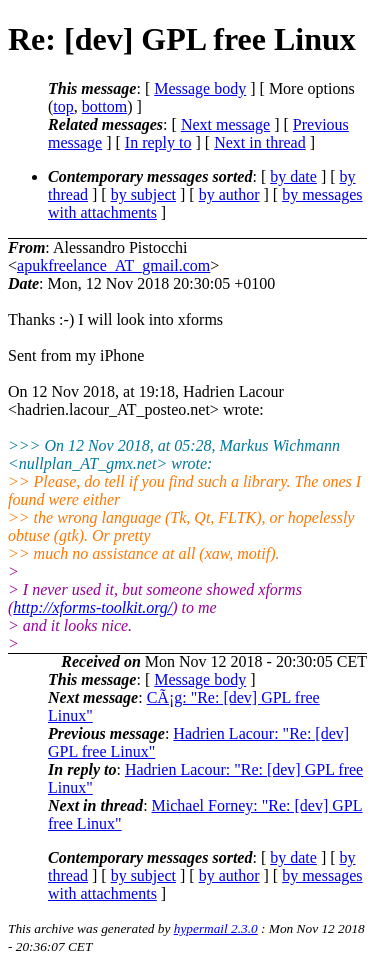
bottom (104, 106)
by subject (143, 194)
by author (229, 194)
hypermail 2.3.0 (216, 928)
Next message (225, 124)
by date (293, 176)
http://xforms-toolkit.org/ (92, 607)
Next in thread (260, 142)
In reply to (158, 142)
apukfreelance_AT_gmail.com (113, 265)
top (63, 106)
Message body (200, 88)
